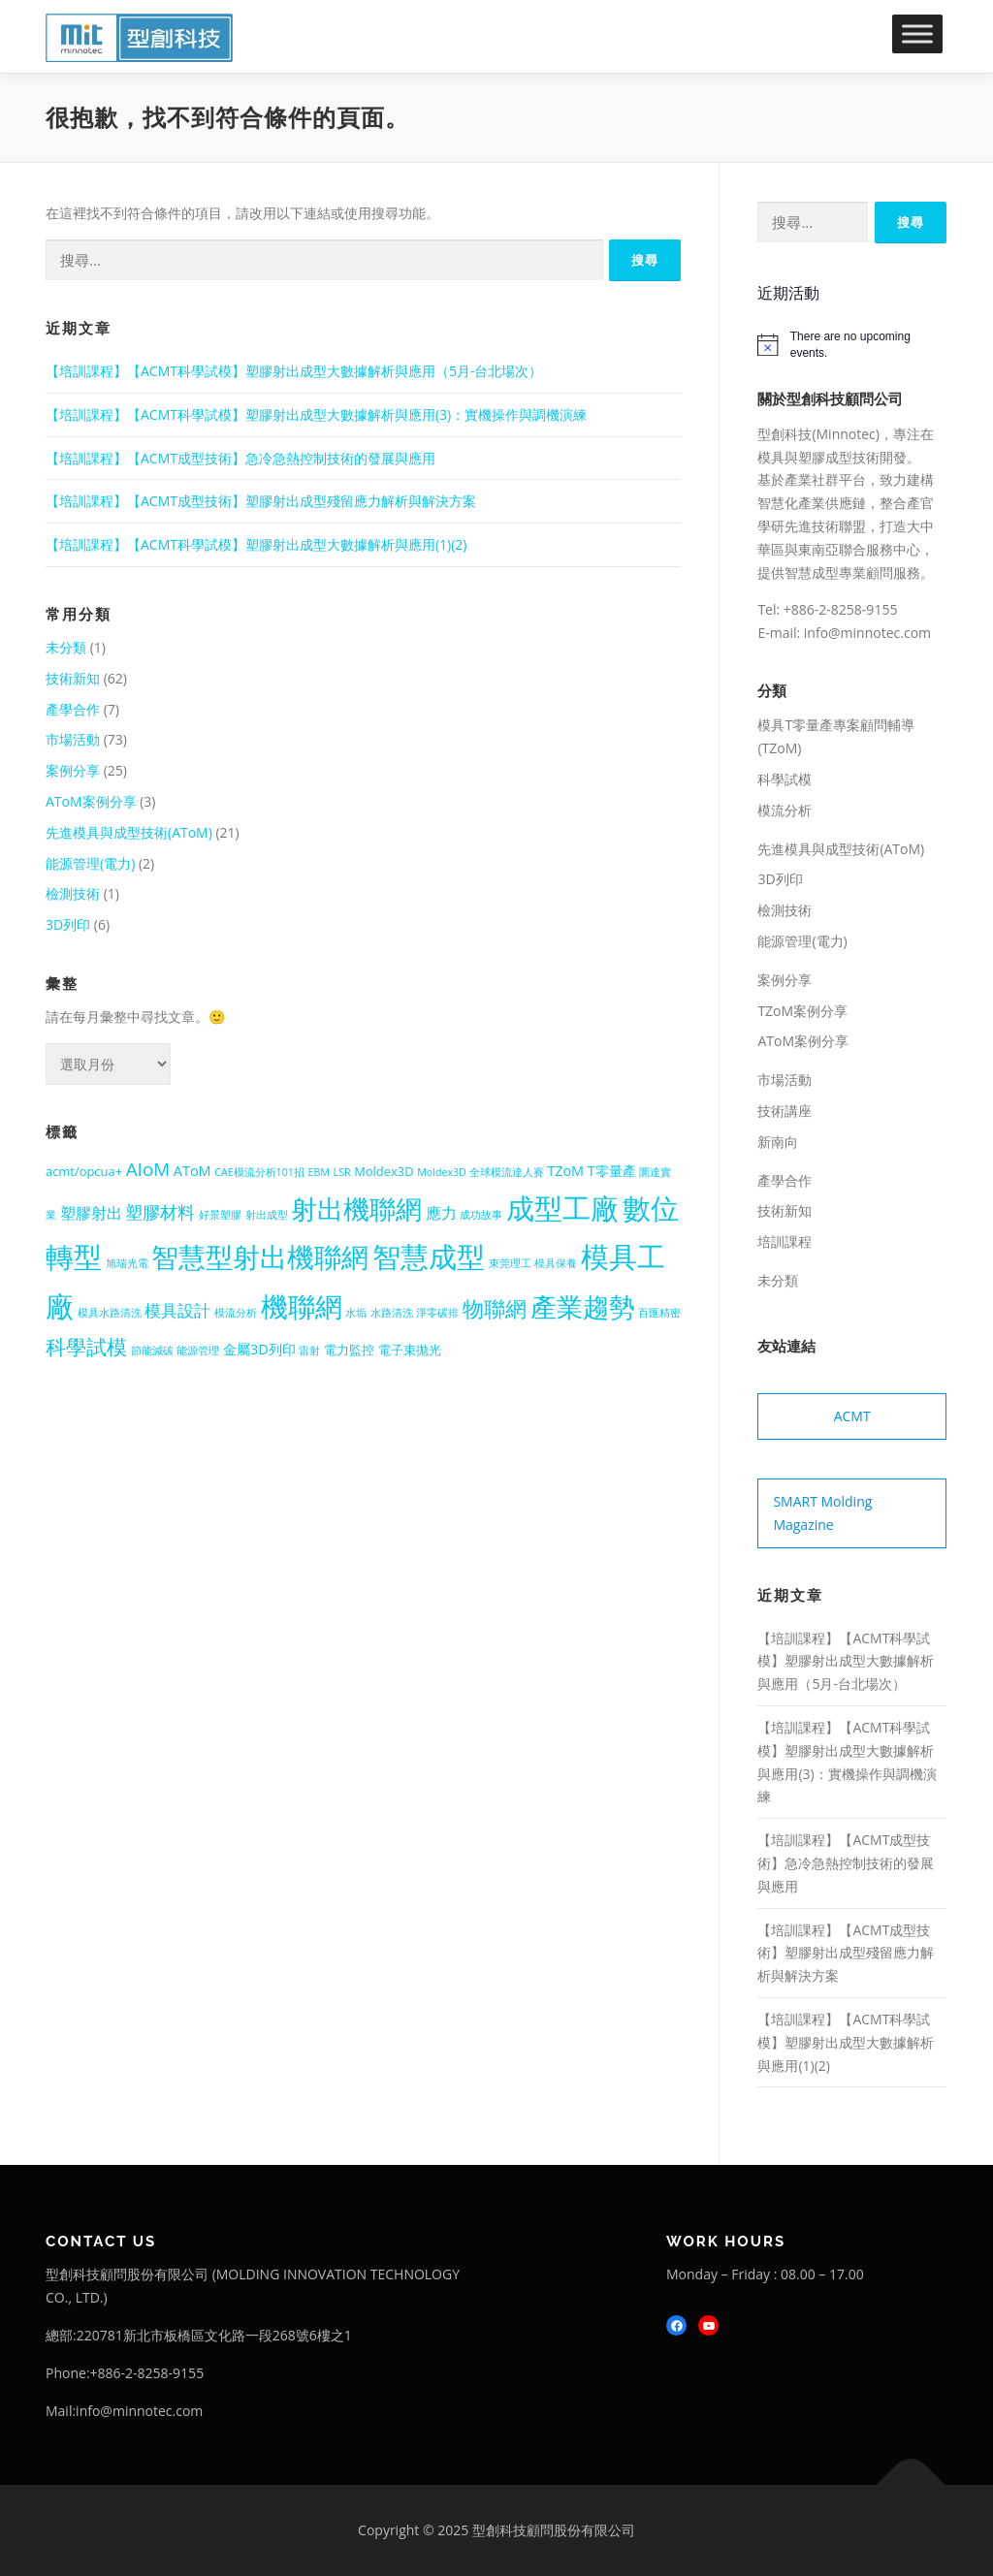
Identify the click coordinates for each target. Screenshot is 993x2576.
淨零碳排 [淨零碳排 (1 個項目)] (437, 1313)
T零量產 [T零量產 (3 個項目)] (612, 1170)
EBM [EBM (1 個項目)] (319, 1172)
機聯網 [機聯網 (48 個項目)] (301, 1306)
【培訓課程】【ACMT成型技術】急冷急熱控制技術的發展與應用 (240, 458)
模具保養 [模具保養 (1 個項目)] (555, 1263)
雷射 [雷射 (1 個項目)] (309, 1350)
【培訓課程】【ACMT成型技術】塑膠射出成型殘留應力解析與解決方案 (261, 501)
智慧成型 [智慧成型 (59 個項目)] (428, 1256)
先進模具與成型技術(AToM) (129, 832)
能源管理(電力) (90, 863)
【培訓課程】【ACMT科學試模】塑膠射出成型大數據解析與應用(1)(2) (256, 544)
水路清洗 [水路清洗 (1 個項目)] (391, 1313)
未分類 (66, 647)
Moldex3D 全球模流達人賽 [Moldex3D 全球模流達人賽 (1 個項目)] (480, 1172)
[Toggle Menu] (917, 33)
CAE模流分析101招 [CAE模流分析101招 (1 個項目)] (259, 1172)
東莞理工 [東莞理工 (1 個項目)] (510, 1263)
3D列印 (68, 924)
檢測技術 (73, 893)
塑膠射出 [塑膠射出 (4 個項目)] (91, 1213)
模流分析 (784, 810)
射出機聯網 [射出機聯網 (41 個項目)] (356, 1208)
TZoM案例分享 (802, 1011)
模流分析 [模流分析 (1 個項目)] (235, 1313)
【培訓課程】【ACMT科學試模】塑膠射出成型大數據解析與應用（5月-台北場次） (294, 371)
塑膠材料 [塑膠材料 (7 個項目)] (160, 1212)
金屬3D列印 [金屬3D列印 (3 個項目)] (259, 1349)
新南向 (777, 1141)
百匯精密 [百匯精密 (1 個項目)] (659, 1313)
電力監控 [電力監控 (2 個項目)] (349, 1349)
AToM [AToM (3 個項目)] (192, 1170)
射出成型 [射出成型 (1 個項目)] (266, 1215)
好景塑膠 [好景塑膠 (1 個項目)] (220, 1215)
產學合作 (73, 709)
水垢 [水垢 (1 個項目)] (356, 1313)
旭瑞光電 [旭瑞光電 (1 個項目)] (127, 1263)
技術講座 (784, 1110)
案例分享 (73, 770)
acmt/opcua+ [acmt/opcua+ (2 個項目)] (84, 1171)
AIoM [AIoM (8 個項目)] (148, 1169)
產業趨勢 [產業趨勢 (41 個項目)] (582, 1306)
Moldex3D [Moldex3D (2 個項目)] (383, 1171)
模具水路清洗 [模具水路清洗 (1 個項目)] (110, 1313)
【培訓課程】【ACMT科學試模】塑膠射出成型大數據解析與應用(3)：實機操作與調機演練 (316, 414)
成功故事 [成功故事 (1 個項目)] (481, 1215)
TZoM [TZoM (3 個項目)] (565, 1170)
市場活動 (73, 739)
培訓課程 (784, 1241)
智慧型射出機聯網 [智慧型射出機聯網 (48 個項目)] (259, 1256)
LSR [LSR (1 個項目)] (342, 1172)
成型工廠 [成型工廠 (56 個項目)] (562, 1208)
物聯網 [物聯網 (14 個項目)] (495, 1308)
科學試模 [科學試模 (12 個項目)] (86, 1346)
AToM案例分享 (91, 801)
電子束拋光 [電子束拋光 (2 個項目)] (409, 1349)
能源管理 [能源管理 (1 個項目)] (197, 1350)
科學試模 (784, 779)
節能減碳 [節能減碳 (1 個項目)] (152, 1350)
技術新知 (73, 678)
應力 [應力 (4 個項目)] (441, 1213)
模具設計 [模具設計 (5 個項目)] (177, 1310)
